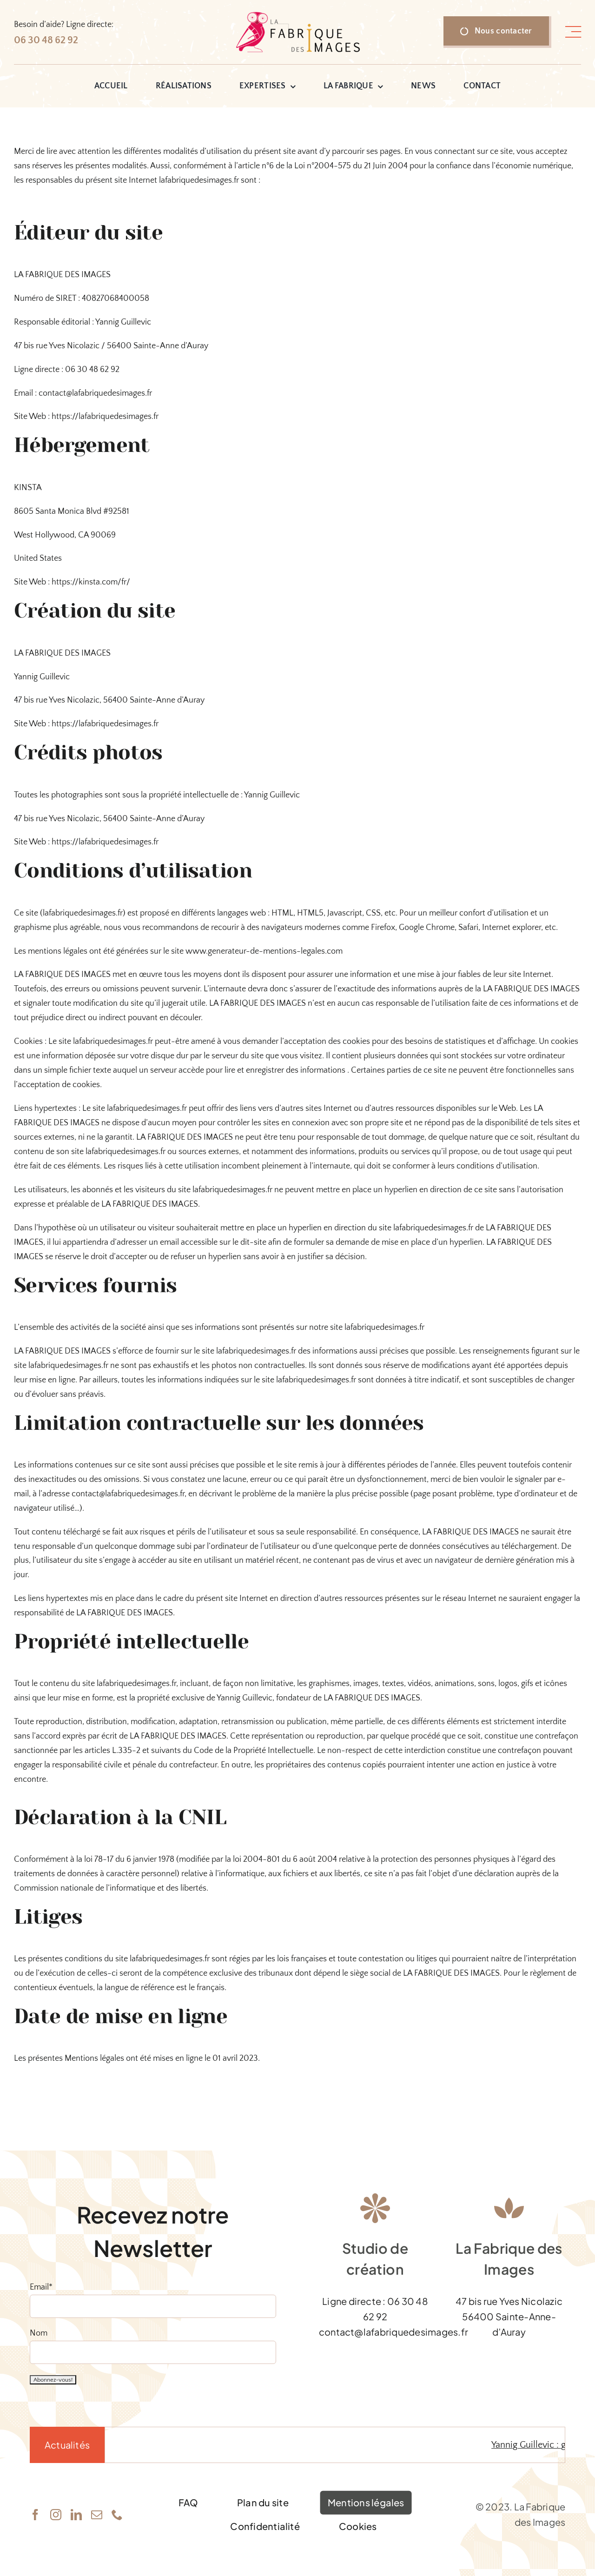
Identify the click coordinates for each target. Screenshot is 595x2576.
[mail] (96, 2514)
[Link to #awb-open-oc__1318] (573, 32)
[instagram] (55, 2514)
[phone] (117, 2514)
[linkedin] (76, 2514)
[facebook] (35, 2514)
